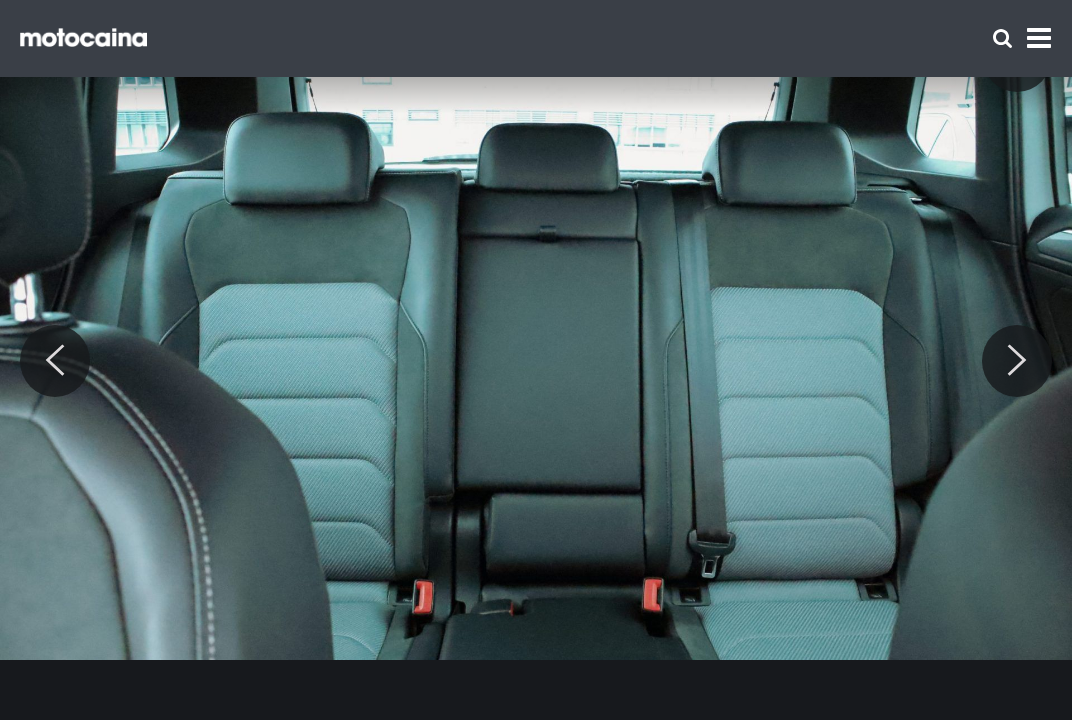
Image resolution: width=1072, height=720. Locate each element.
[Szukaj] (1002, 38)
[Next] (1017, 361)
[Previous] (55, 361)
